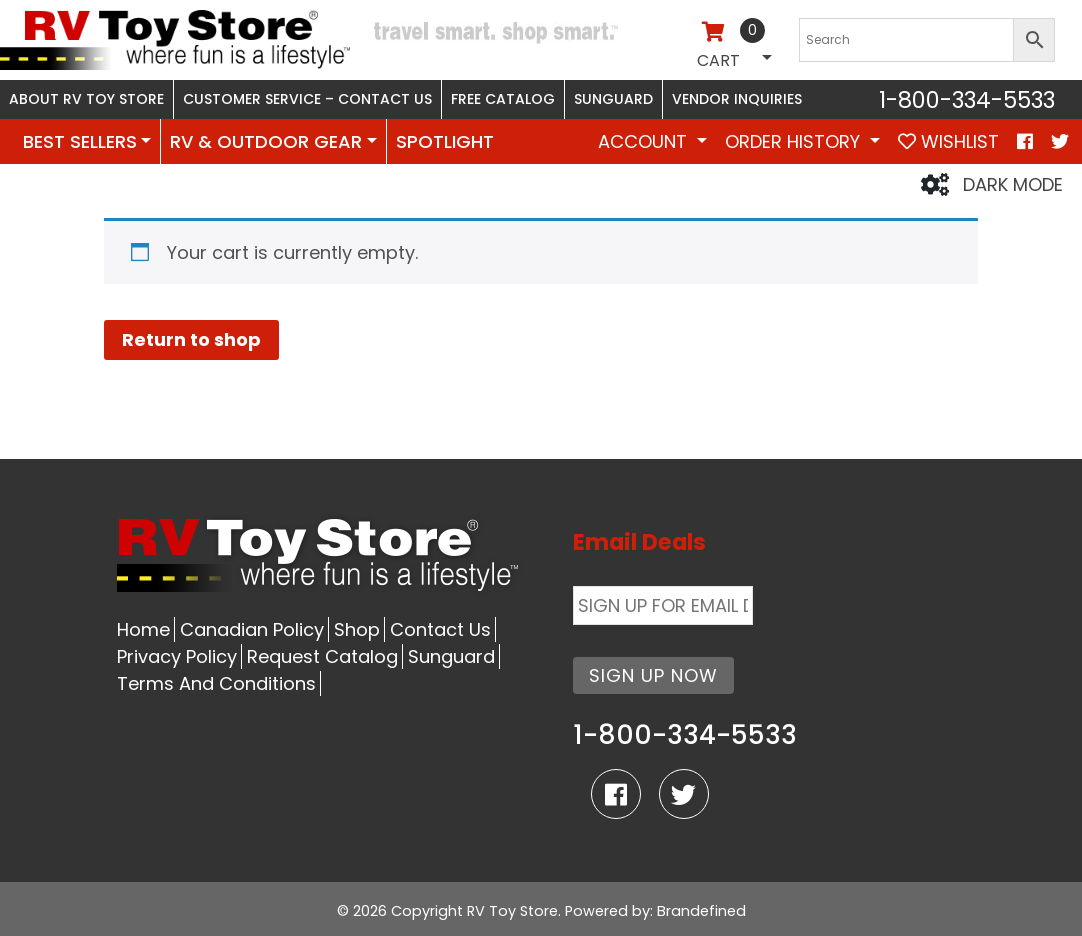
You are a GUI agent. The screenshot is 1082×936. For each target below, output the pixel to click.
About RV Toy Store (86, 99)
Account (645, 141)
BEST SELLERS (80, 141)
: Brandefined (698, 911)
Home (143, 629)
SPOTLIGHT (445, 141)
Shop (357, 629)
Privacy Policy (177, 656)
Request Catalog (322, 656)
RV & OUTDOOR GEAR (266, 141)
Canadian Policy (252, 629)
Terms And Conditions (216, 683)
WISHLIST (948, 141)
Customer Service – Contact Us (307, 99)
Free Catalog (503, 99)
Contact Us (440, 629)
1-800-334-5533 (967, 100)
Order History (795, 141)
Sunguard (613, 99)
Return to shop (191, 339)
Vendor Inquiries (737, 99)
